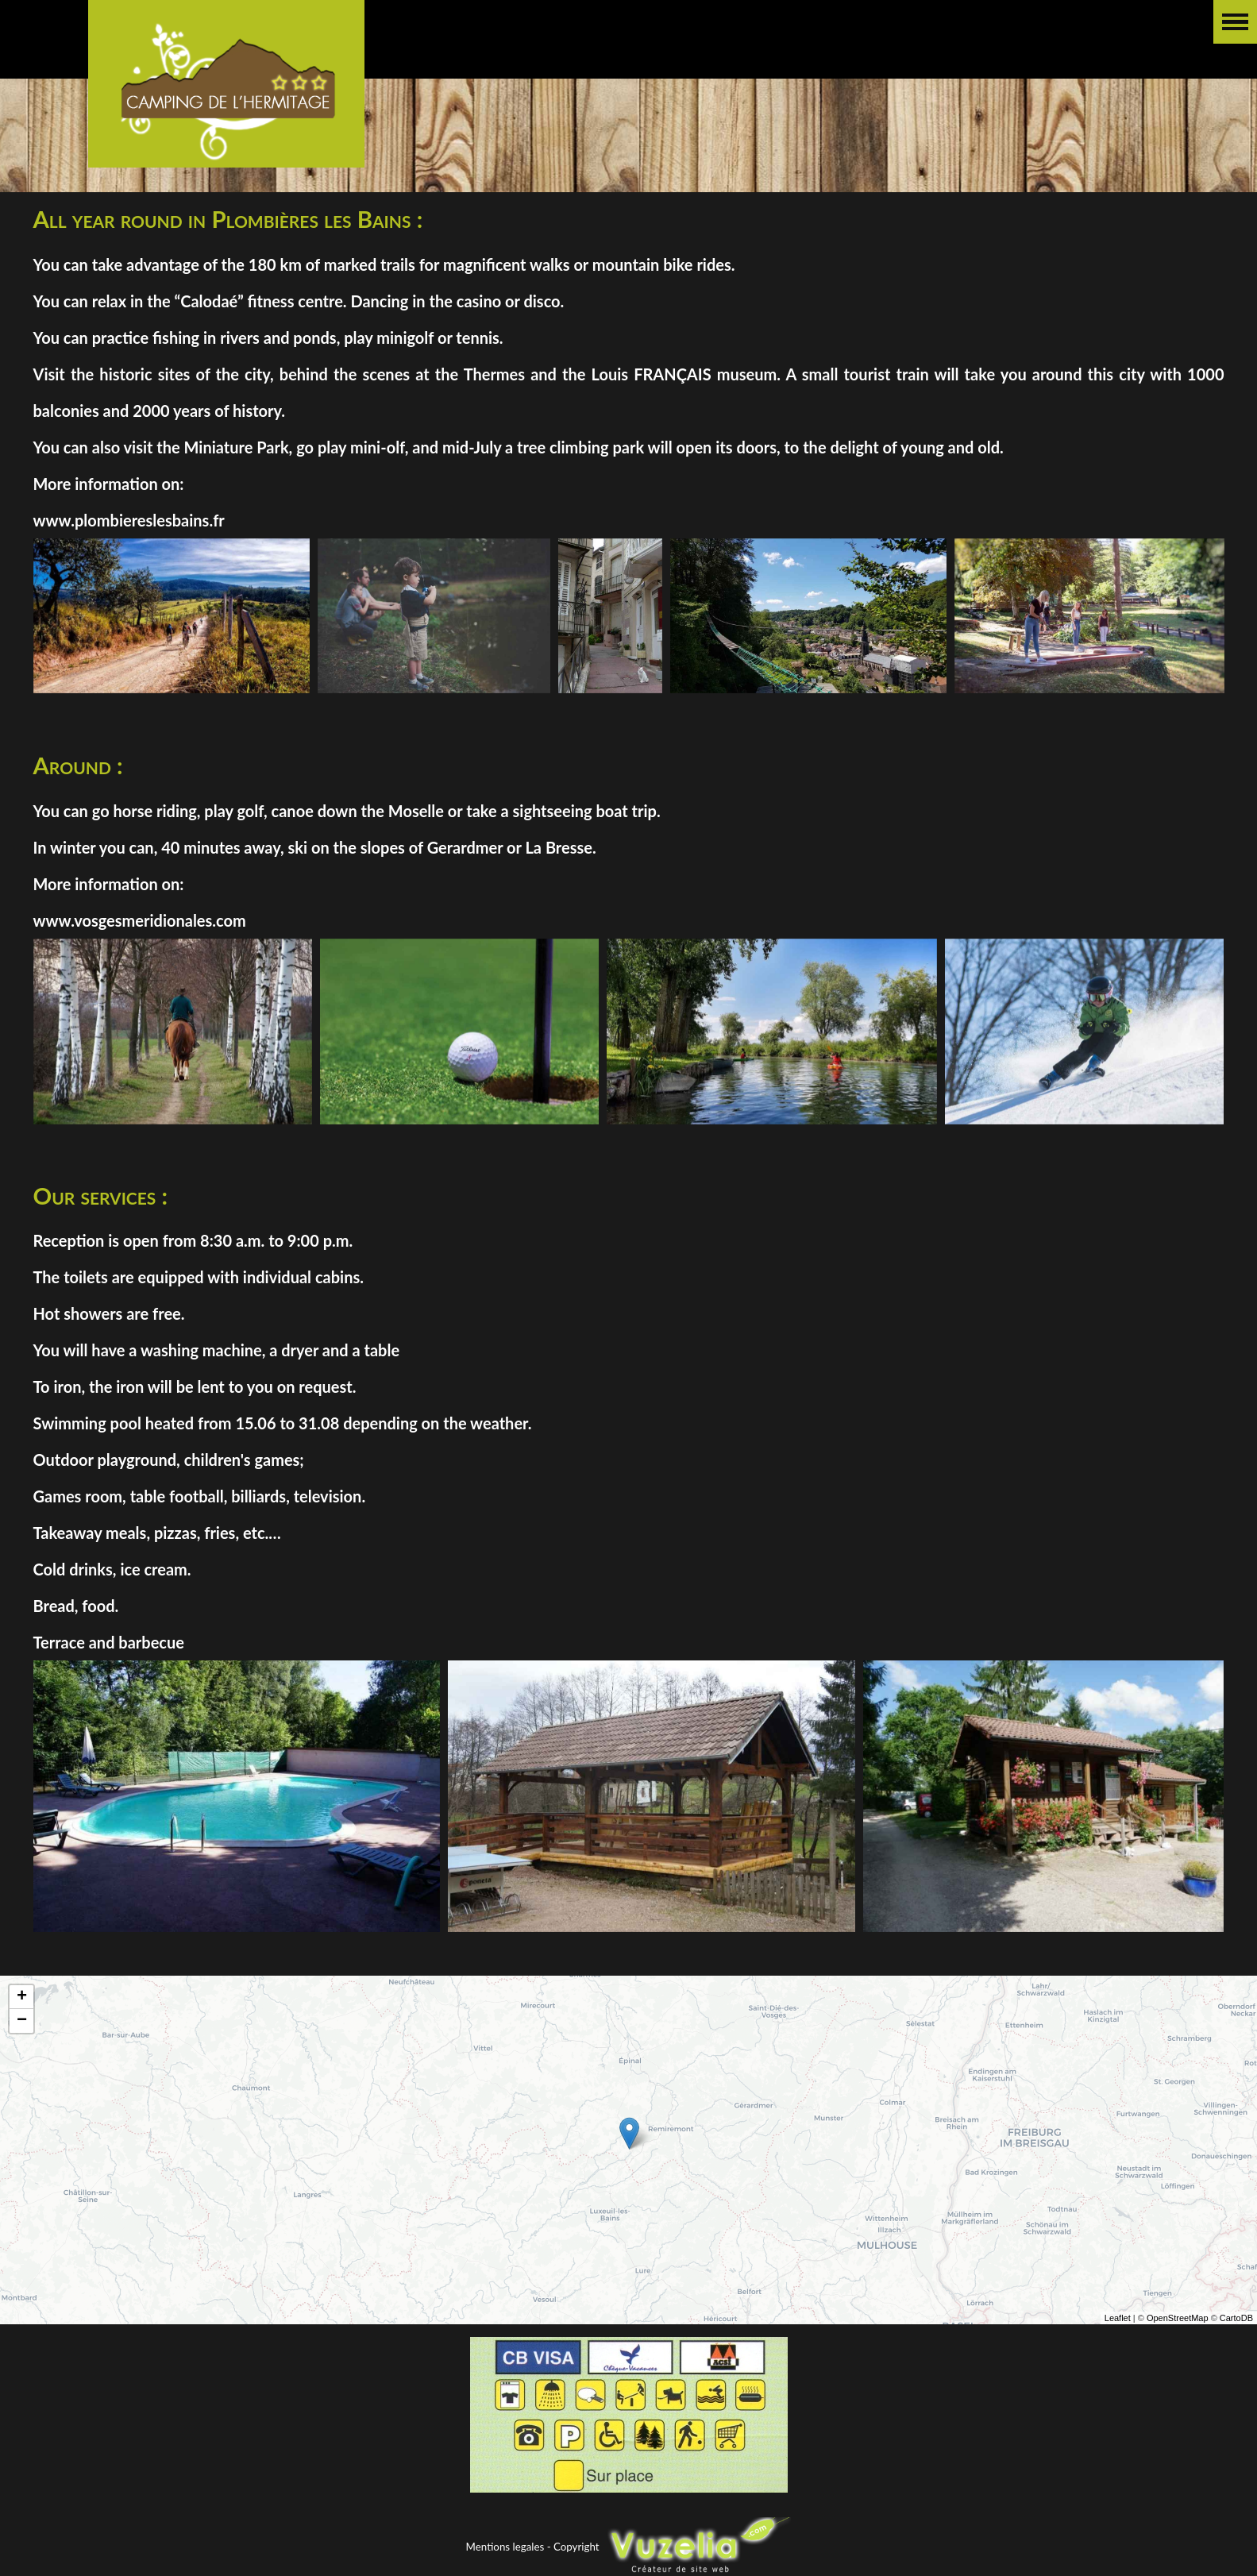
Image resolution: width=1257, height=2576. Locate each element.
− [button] (22, 2037)
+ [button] (22, 2013)
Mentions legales (505, 2546)
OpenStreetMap (1178, 2334)
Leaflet (1118, 2334)
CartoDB (1236, 2334)
